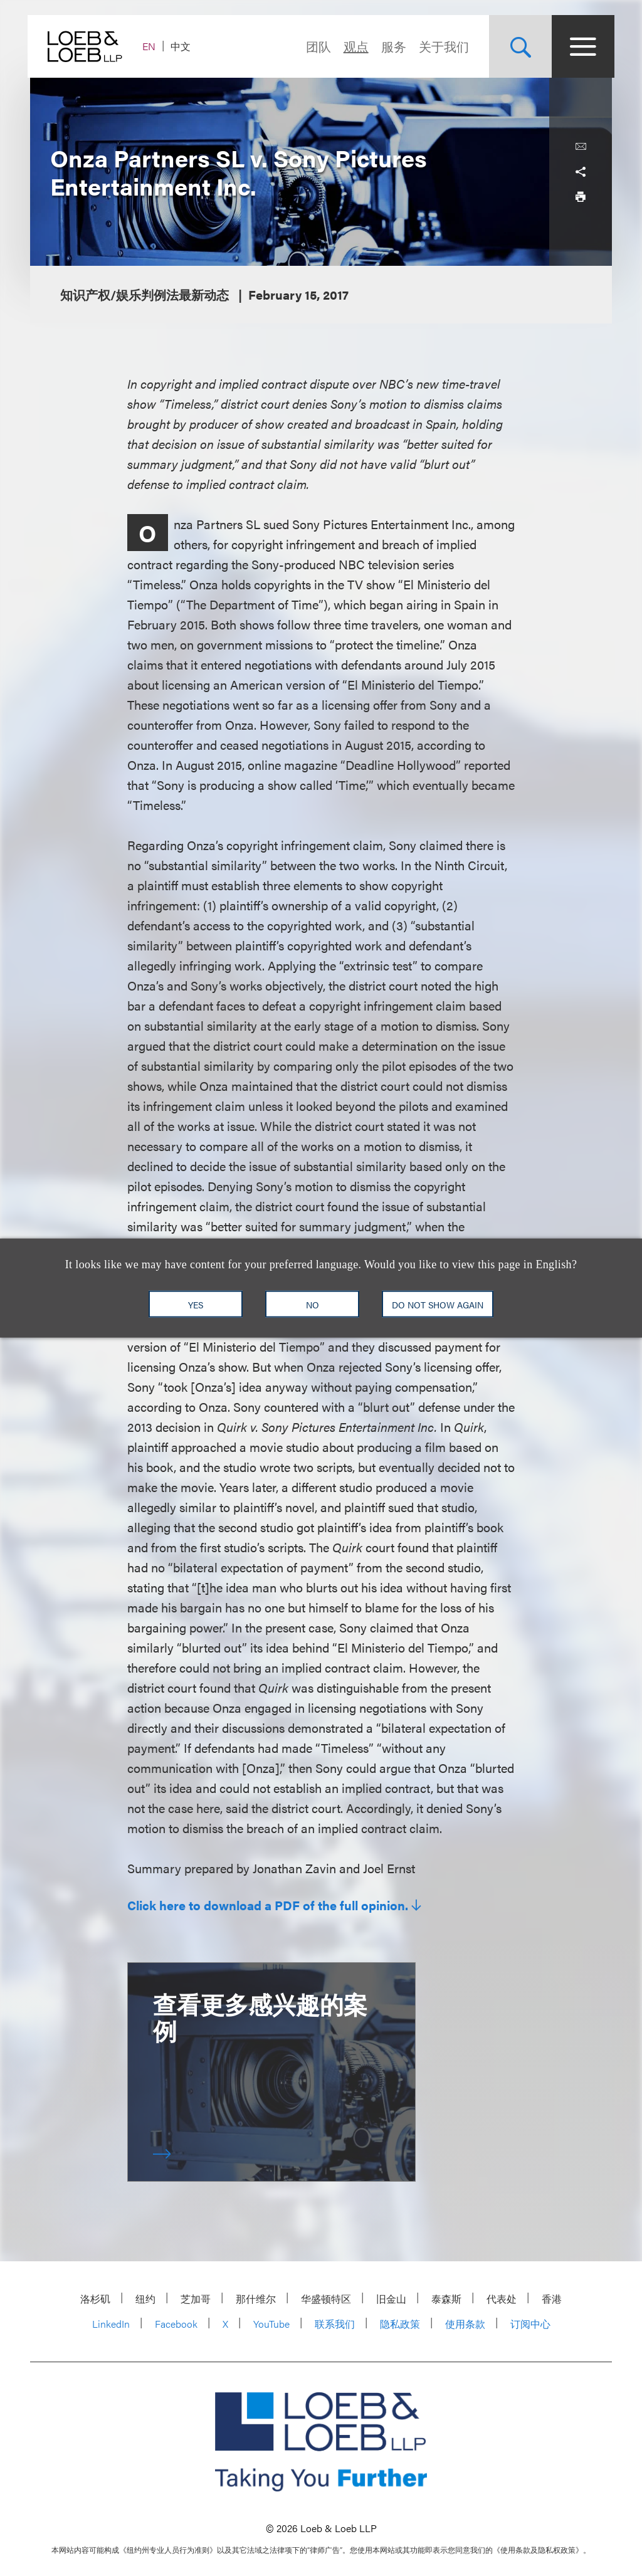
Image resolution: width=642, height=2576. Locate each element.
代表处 (502, 2298)
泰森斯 (446, 2298)
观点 (353, 46)
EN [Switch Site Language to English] (151, 46)
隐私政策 (400, 2323)
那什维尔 (256, 2298)
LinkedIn (111, 2323)
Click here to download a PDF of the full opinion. (267, 1905)
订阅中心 (530, 2323)
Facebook (176, 2323)
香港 (552, 2298)
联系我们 (335, 2323)
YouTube (271, 2323)
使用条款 (465, 2323)
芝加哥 (196, 2298)
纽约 (145, 2298)
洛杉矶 (95, 2298)
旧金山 (391, 2298)
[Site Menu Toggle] (580, 46)
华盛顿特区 (326, 2298)
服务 (391, 46)
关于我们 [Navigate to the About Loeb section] (441, 46)
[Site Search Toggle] (518, 46)
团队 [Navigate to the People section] (316, 46)
